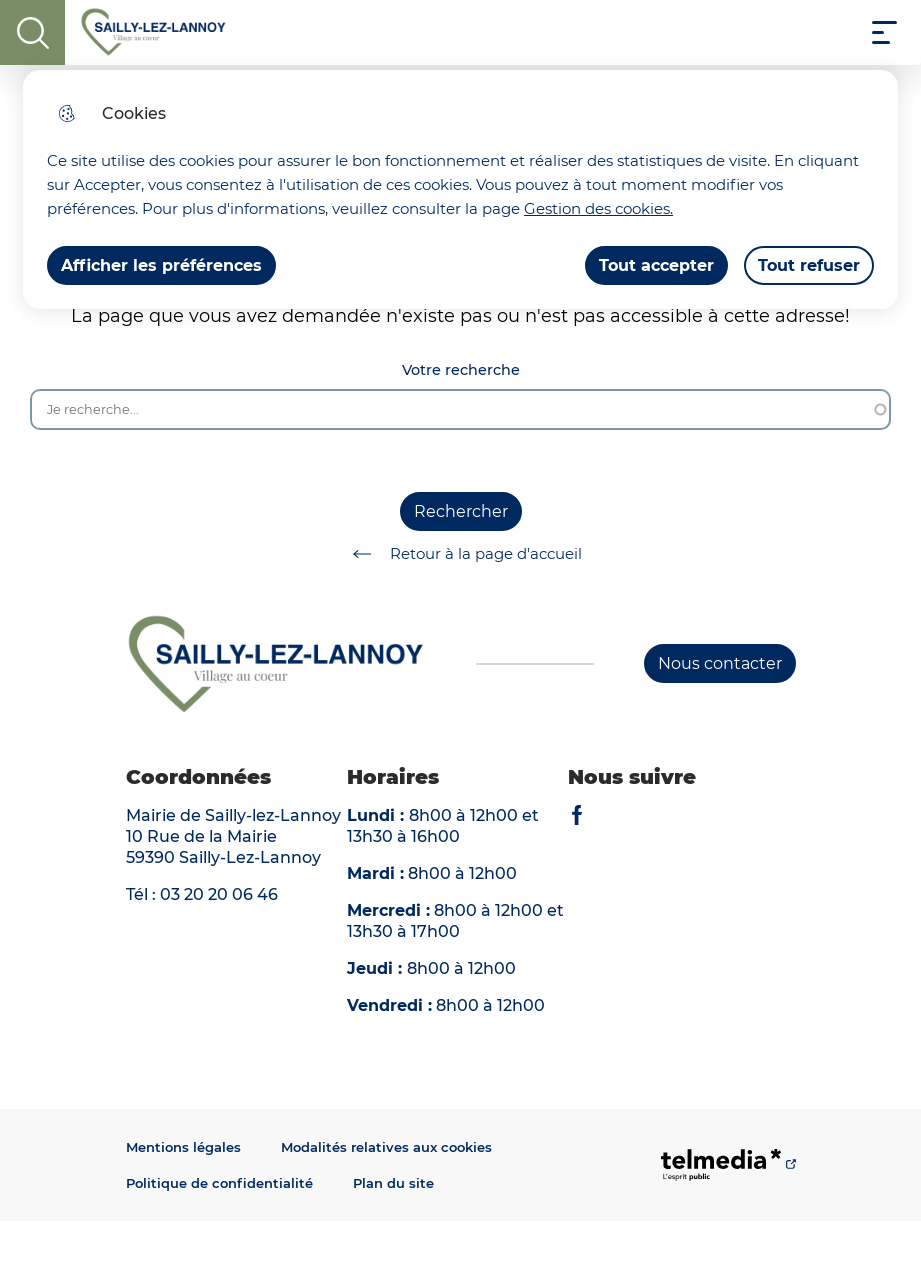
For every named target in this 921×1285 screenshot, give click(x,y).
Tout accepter (656, 265)
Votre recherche (461, 370)
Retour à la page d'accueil (460, 554)
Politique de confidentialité (219, 1183)
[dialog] (460, 189)
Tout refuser (809, 265)
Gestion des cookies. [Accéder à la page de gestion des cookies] (598, 208)
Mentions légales (183, 1147)
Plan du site (393, 1183)
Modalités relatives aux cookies (386, 1147)
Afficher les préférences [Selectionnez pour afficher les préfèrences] (161, 265)
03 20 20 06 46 (219, 894)
